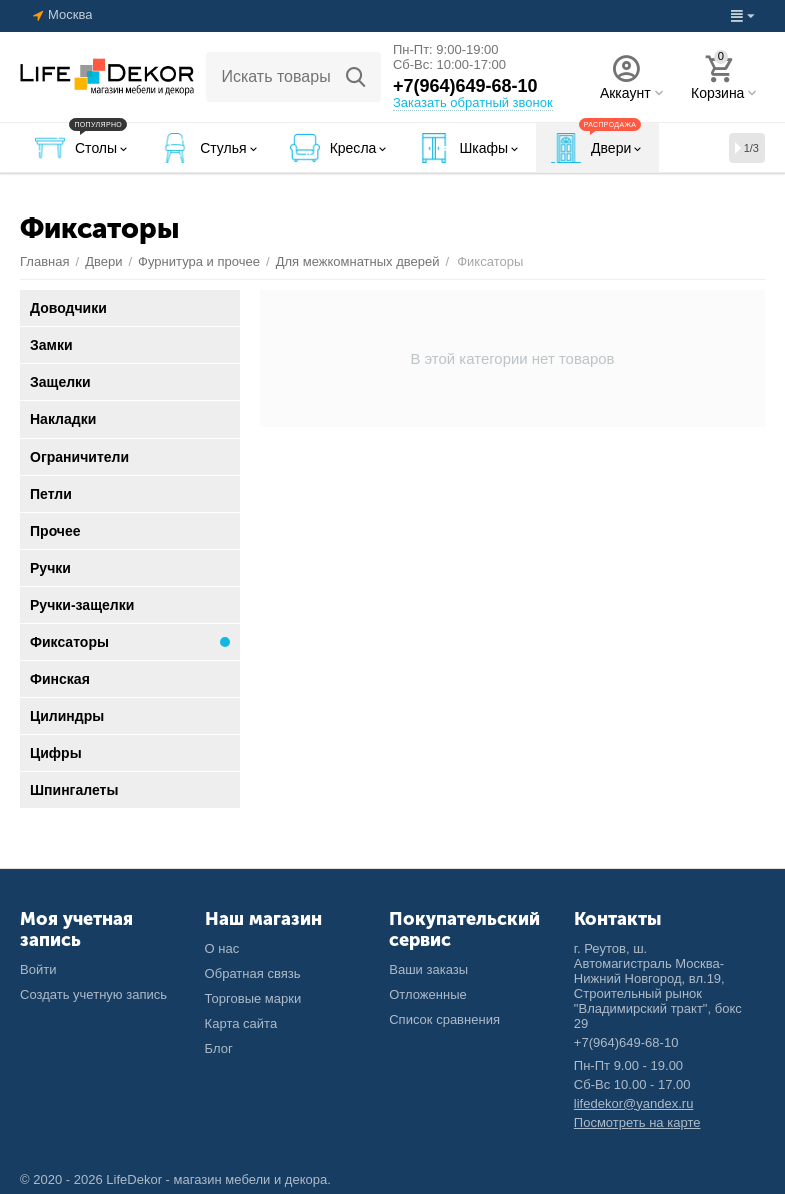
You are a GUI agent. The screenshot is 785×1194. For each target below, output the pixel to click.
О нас (222, 948)
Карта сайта (241, 1023)
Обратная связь (253, 973)
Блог (219, 1048)
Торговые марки (253, 998)
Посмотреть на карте (637, 1122)
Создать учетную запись (93, 994)
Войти (38, 969)
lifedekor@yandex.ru (634, 1103)
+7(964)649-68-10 (465, 86)
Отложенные (428, 994)
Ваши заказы (428, 969)
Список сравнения (444, 1019)
